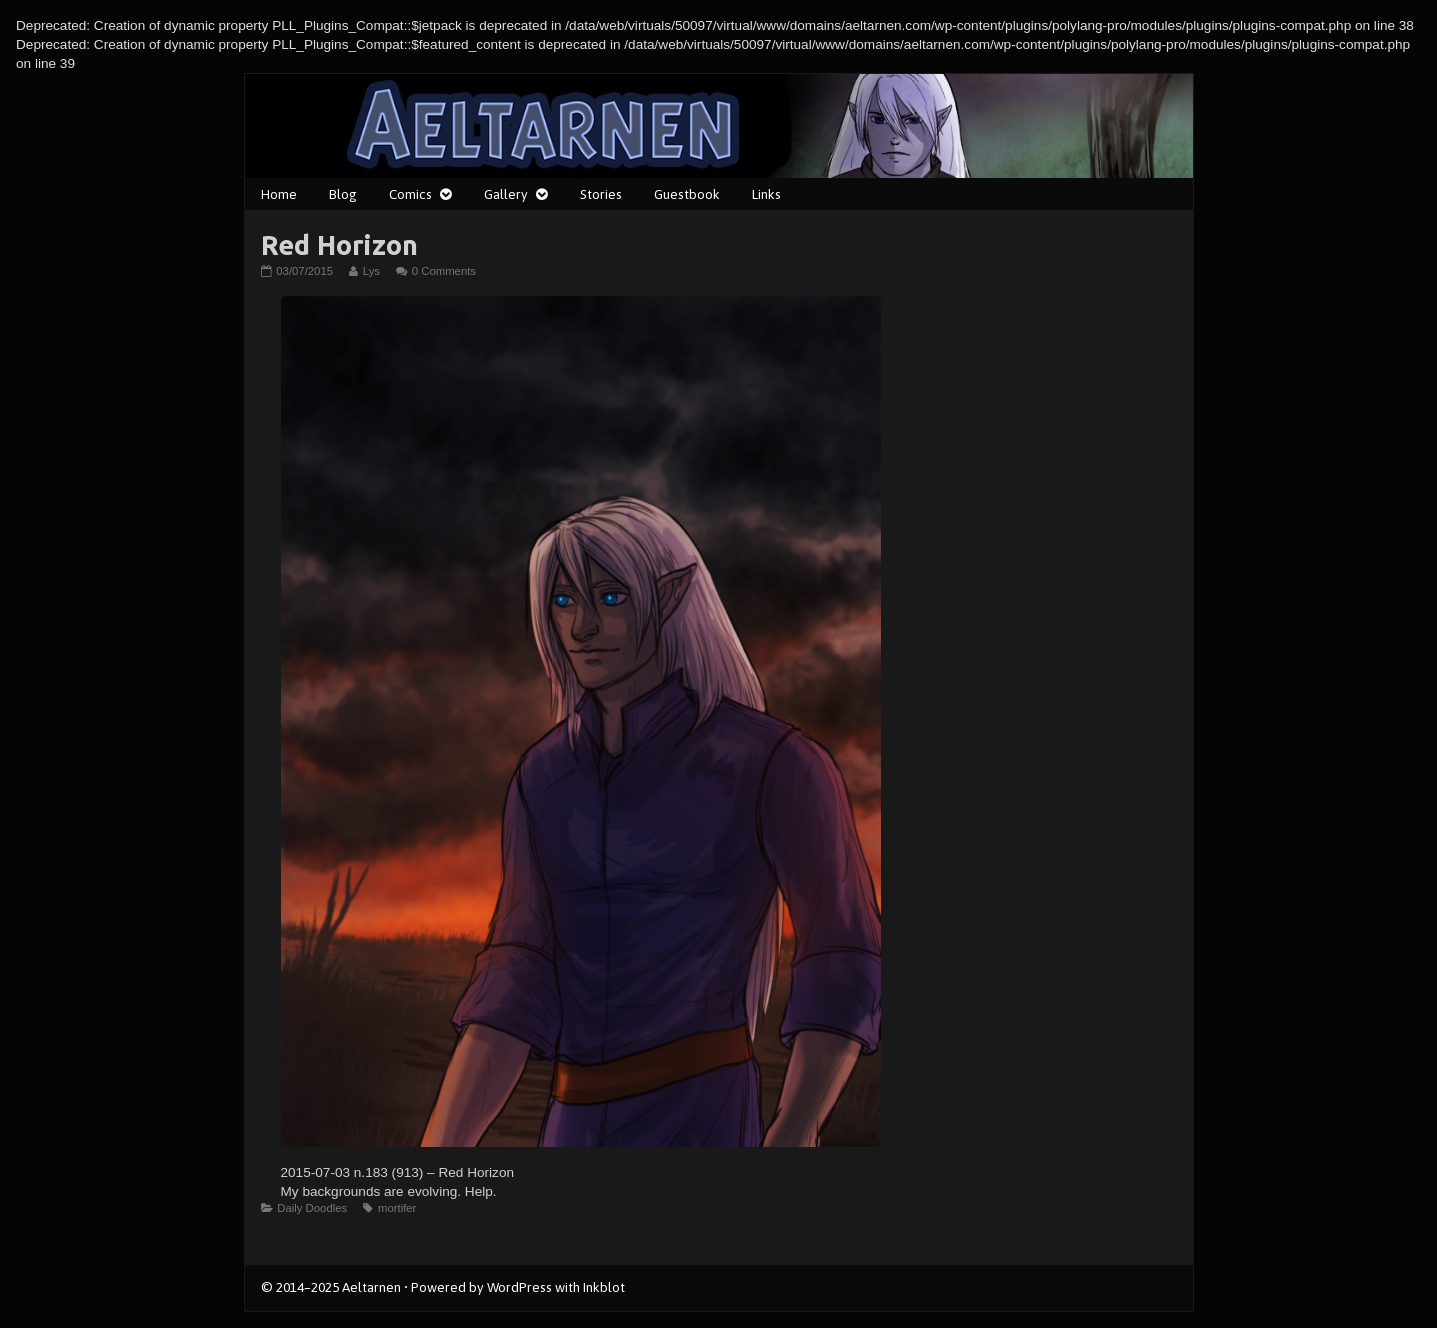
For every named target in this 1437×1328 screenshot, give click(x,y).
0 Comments (444, 271)
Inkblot (604, 1287)
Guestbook (687, 194)
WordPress (519, 1287)
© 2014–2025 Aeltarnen (331, 1287)
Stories (601, 194)
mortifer (397, 1208)
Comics (410, 194)
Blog (343, 194)
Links (766, 194)
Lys (371, 271)
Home (279, 194)
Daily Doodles (312, 1208)
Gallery (506, 194)
